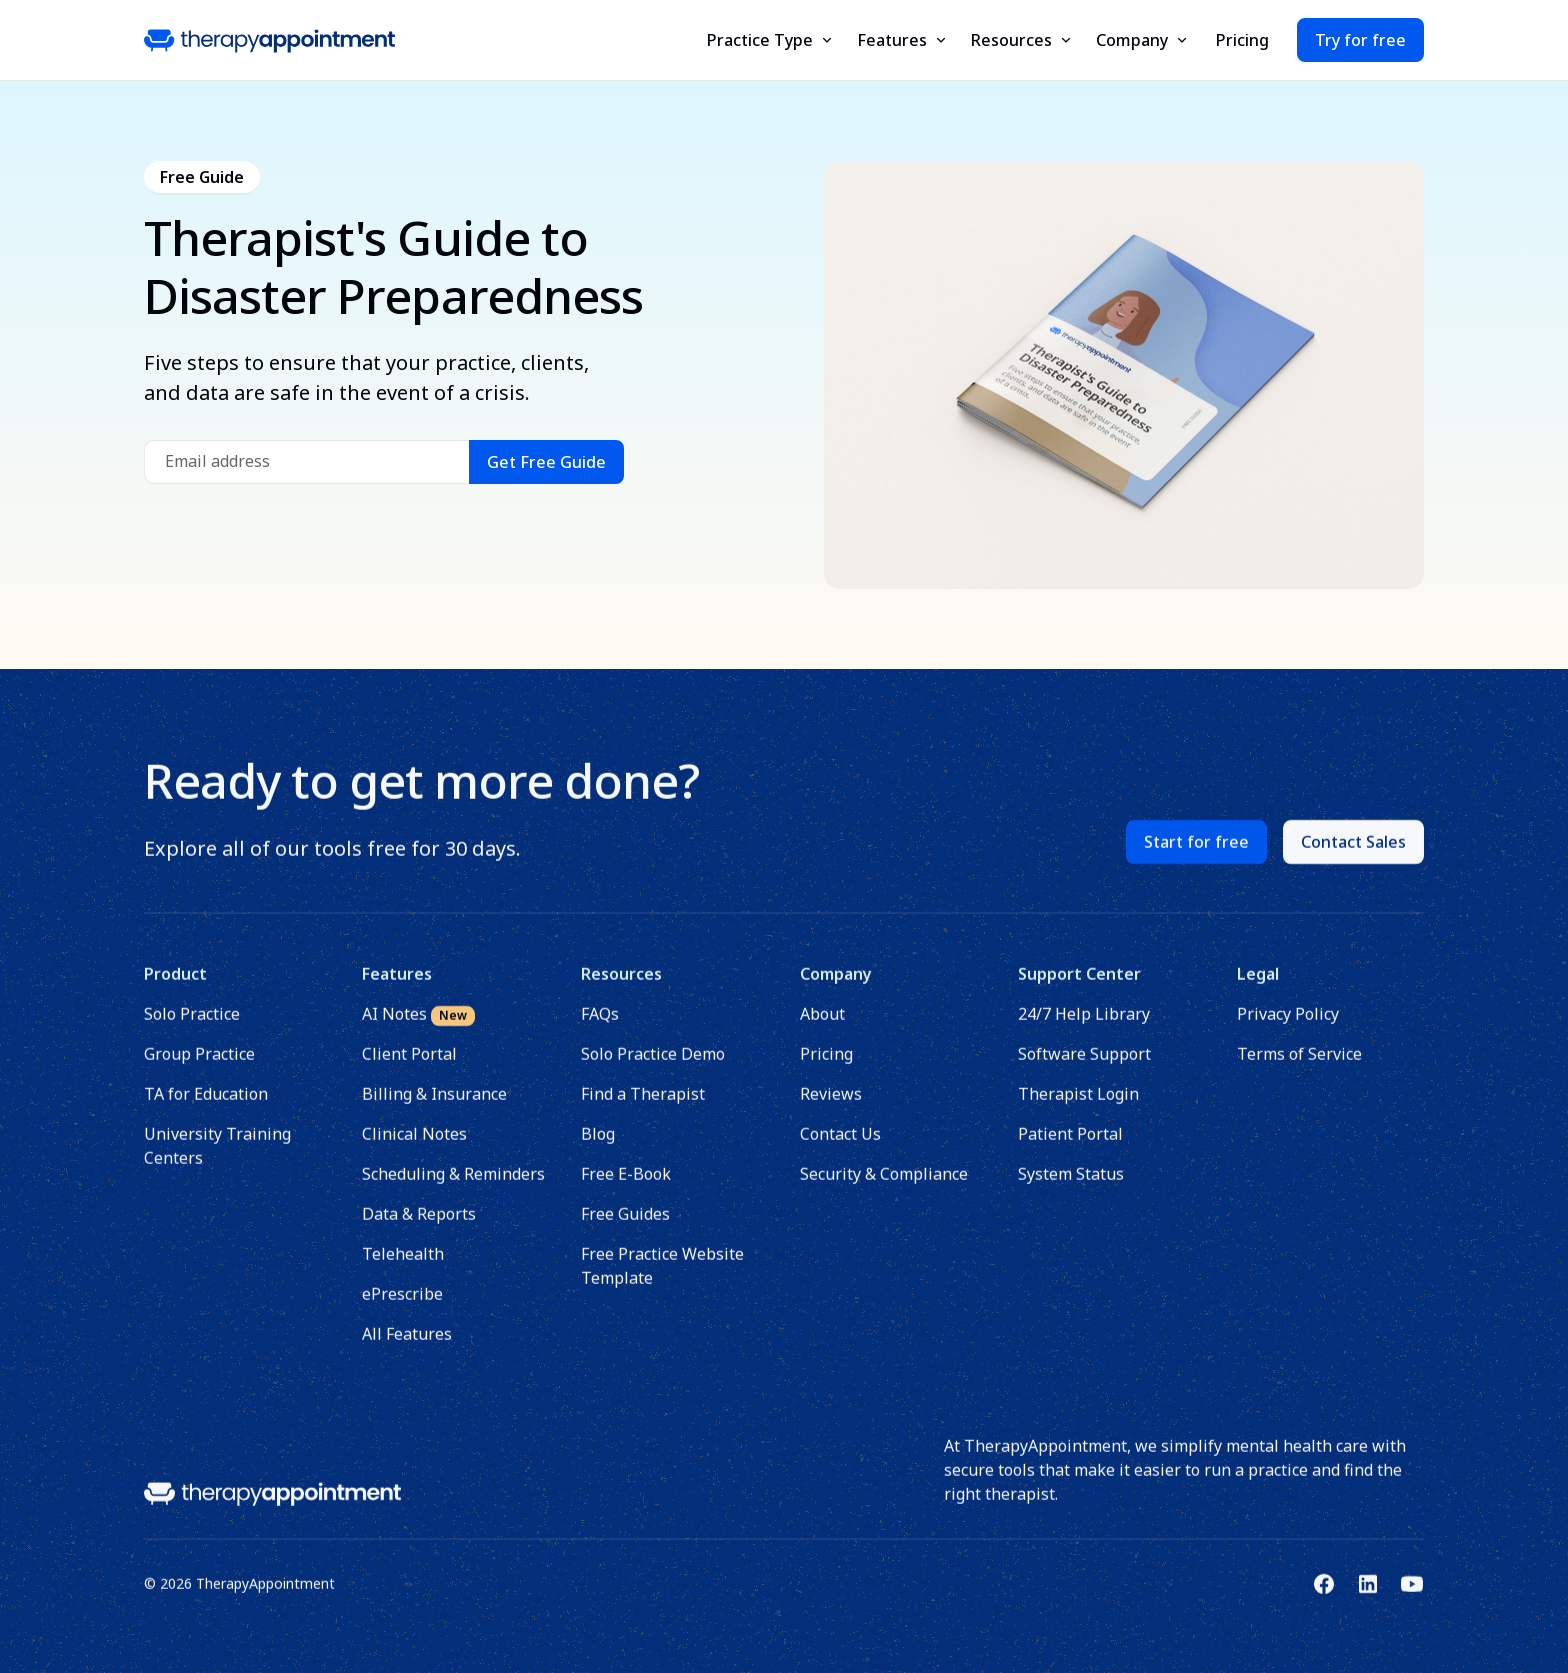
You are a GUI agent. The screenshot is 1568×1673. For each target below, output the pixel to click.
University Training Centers (217, 1159)
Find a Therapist (643, 1107)
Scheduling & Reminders (454, 1187)
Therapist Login (1079, 1107)
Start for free (1196, 855)
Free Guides (625, 1227)
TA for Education (206, 1107)
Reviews (831, 1107)
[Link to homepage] (273, 1506)
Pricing (1242, 40)
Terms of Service (1299, 1067)
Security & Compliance (884, 1187)
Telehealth (404, 1267)
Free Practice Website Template (662, 1279)
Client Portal (410, 1067)
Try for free (1360, 40)
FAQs (600, 1027)
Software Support (1085, 1067)
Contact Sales (1353, 855)
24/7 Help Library (1085, 1027)
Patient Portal (1071, 1147)
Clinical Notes (415, 1147)
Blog (598, 1147)
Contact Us (840, 1147)
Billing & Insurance (435, 1107)
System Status (1072, 1187)
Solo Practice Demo (653, 1067)
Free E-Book (626, 1187)
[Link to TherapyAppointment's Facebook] (1324, 1597)
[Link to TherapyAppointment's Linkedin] (1368, 1597)
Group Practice (199, 1067)
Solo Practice (192, 1027)
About (822, 1027)
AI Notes (419, 1027)
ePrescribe (403, 1307)
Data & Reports (420, 1227)
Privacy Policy (1288, 1027)
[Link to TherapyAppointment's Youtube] (1412, 1597)
